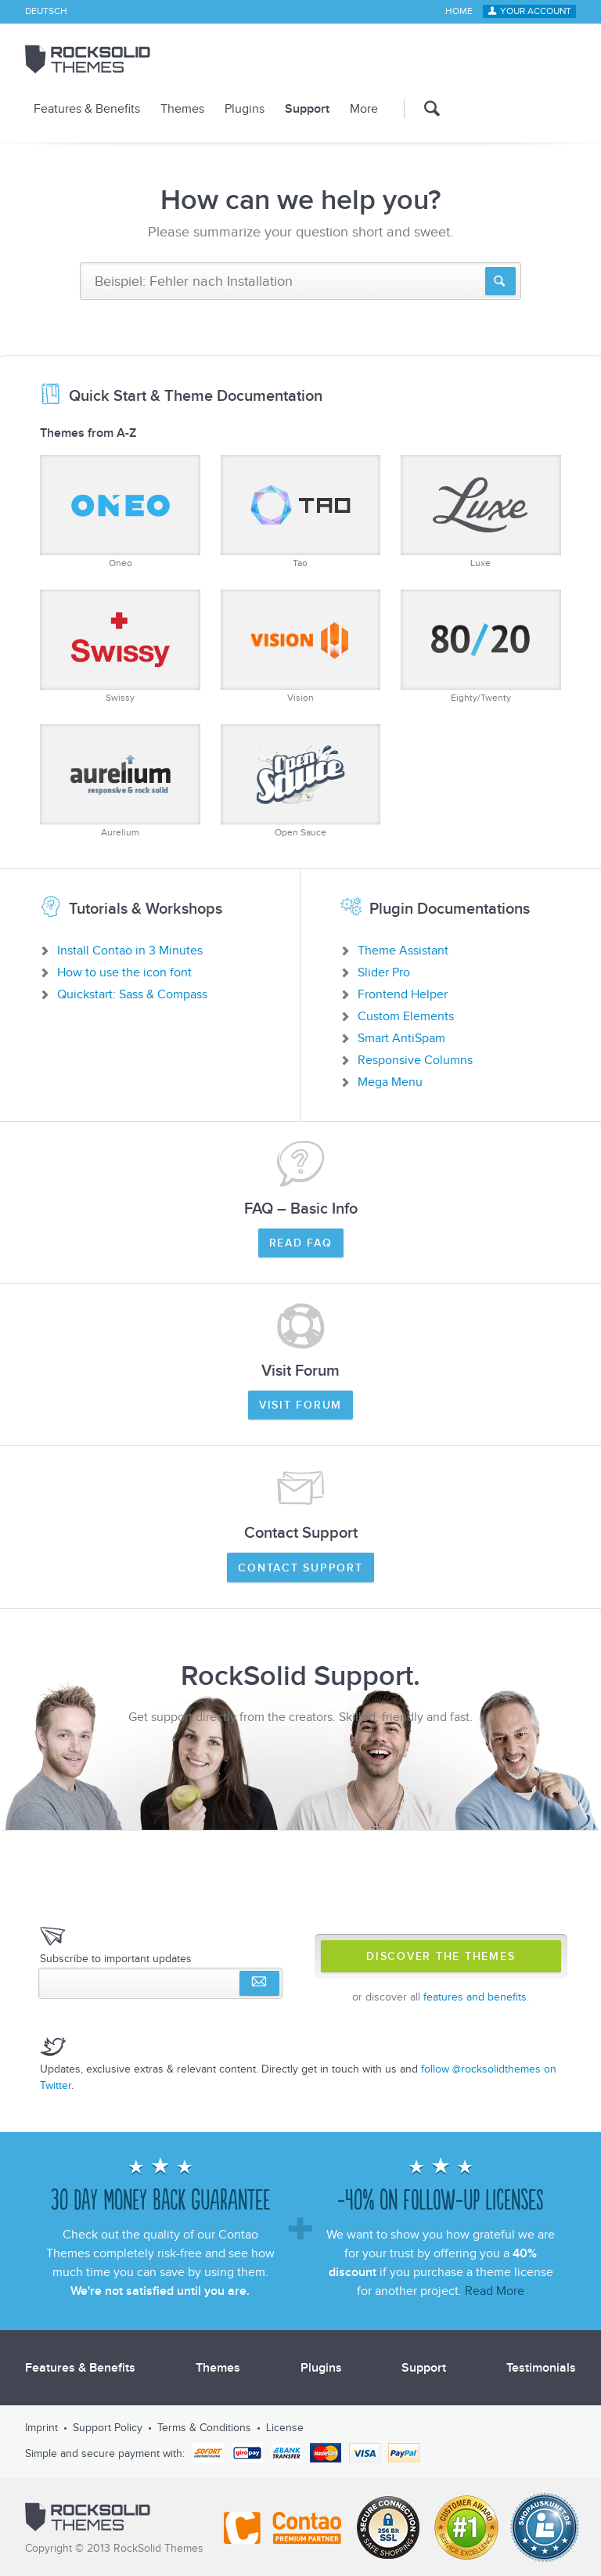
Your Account (535, 11)
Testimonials (541, 2367)
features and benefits (475, 1997)
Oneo (120, 511)
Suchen (500, 281)
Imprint (41, 2428)
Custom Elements (406, 1016)
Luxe (481, 511)
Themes (182, 109)
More (364, 109)
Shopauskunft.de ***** (544, 2527)
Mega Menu (390, 1082)
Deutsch (46, 11)
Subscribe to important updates (116, 1959)
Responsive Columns (415, 1060)
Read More (494, 2291)
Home (459, 11)
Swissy (120, 646)
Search (422, 108)
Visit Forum (300, 1405)
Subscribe (259, 1983)
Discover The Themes (440, 1956)
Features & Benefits (87, 109)
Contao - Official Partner (282, 2527)
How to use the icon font (124, 972)
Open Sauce (301, 781)
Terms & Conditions (204, 2428)
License (285, 2428)
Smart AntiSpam (401, 1038)
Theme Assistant (403, 950)
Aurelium (120, 781)
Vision (301, 646)
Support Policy (107, 2428)
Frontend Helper (403, 994)
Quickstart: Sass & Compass (132, 994)
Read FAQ (301, 1243)
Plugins (245, 109)
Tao (301, 511)
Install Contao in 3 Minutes (130, 950)
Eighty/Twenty (481, 646)
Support (307, 109)
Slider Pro (384, 972)
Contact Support (300, 1568)
